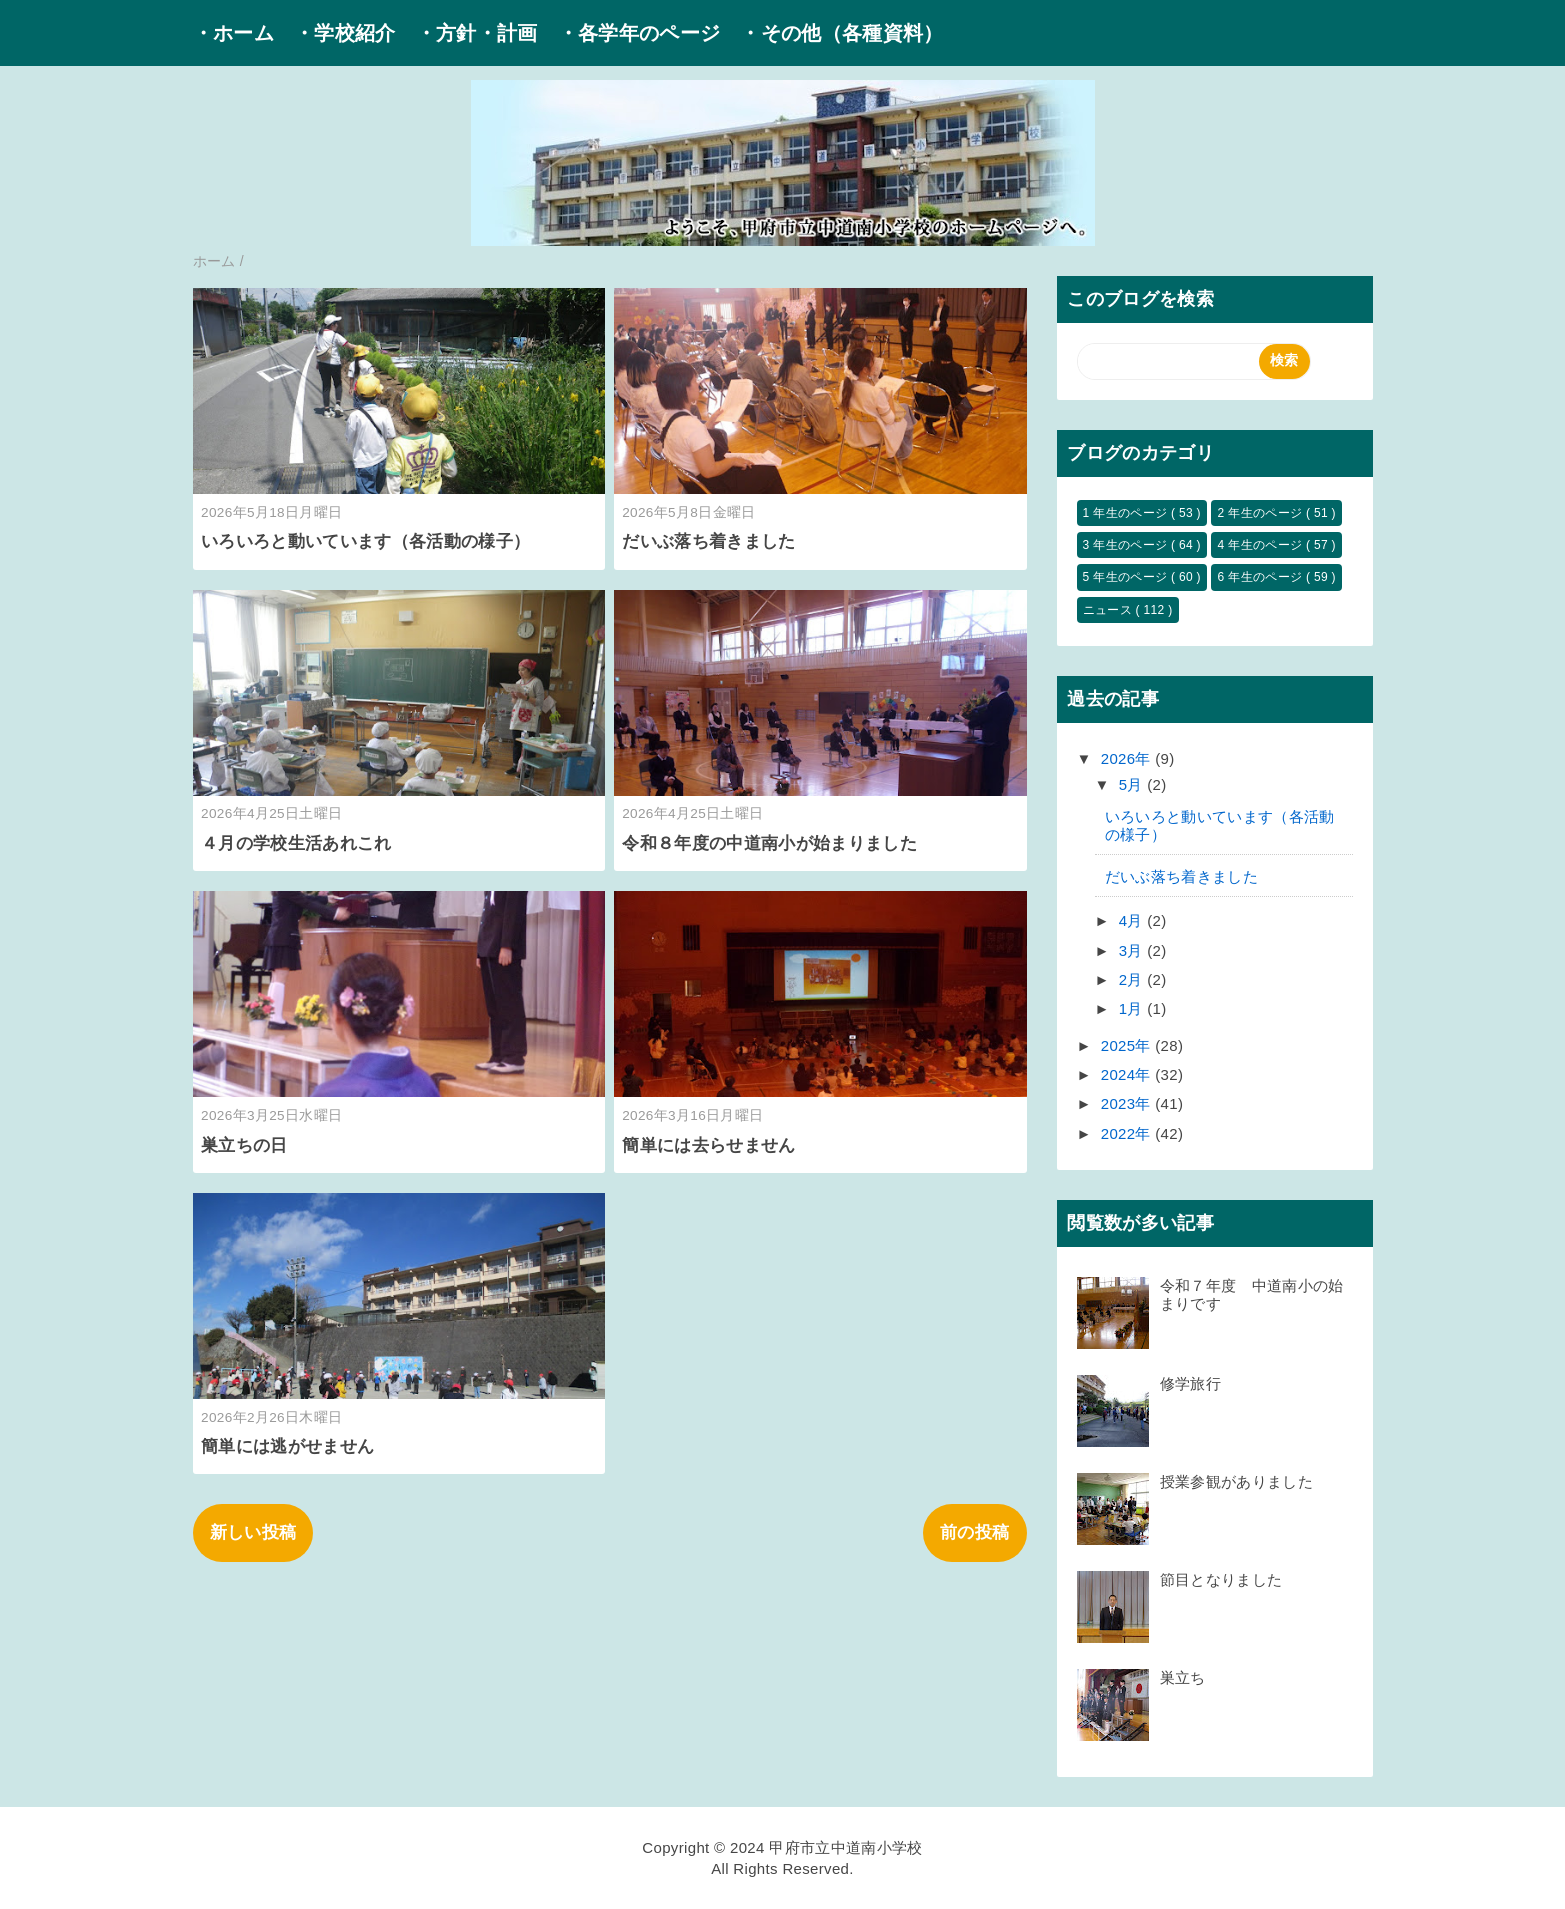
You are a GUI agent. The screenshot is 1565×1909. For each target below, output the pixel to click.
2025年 (1128, 1045)
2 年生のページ (1261, 513)
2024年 (1128, 1074)
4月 (1133, 920)
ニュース (1109, 610)
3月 (1133, 950)
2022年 (1128, 1133)
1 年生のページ (1127, 513)
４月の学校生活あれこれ (296, 843)
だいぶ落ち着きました (708, 541)
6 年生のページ (1261, 577)
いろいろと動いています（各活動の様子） (365, 541)
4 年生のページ (1261, 545)
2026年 (1128, 758)
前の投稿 (974, 1532)
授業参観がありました (1236, 1481)
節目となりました (1229, 1579)
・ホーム (233, 33)
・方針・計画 (477, 33)
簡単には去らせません (708, 1145)
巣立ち (1183, 1677)
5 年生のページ (1127, 577)
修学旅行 (1190, 1383)
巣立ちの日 (244, 1145)
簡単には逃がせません (287, 1446)
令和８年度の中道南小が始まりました (769, 843)
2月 (1133, 979)
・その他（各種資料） (841, 33)
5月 (1133, 784)
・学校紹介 (345, 33)
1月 (1133, 1008)
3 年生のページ (1127, 545)
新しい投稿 (253, 1532)
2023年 (1128, 1103)
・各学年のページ (639, 33)
